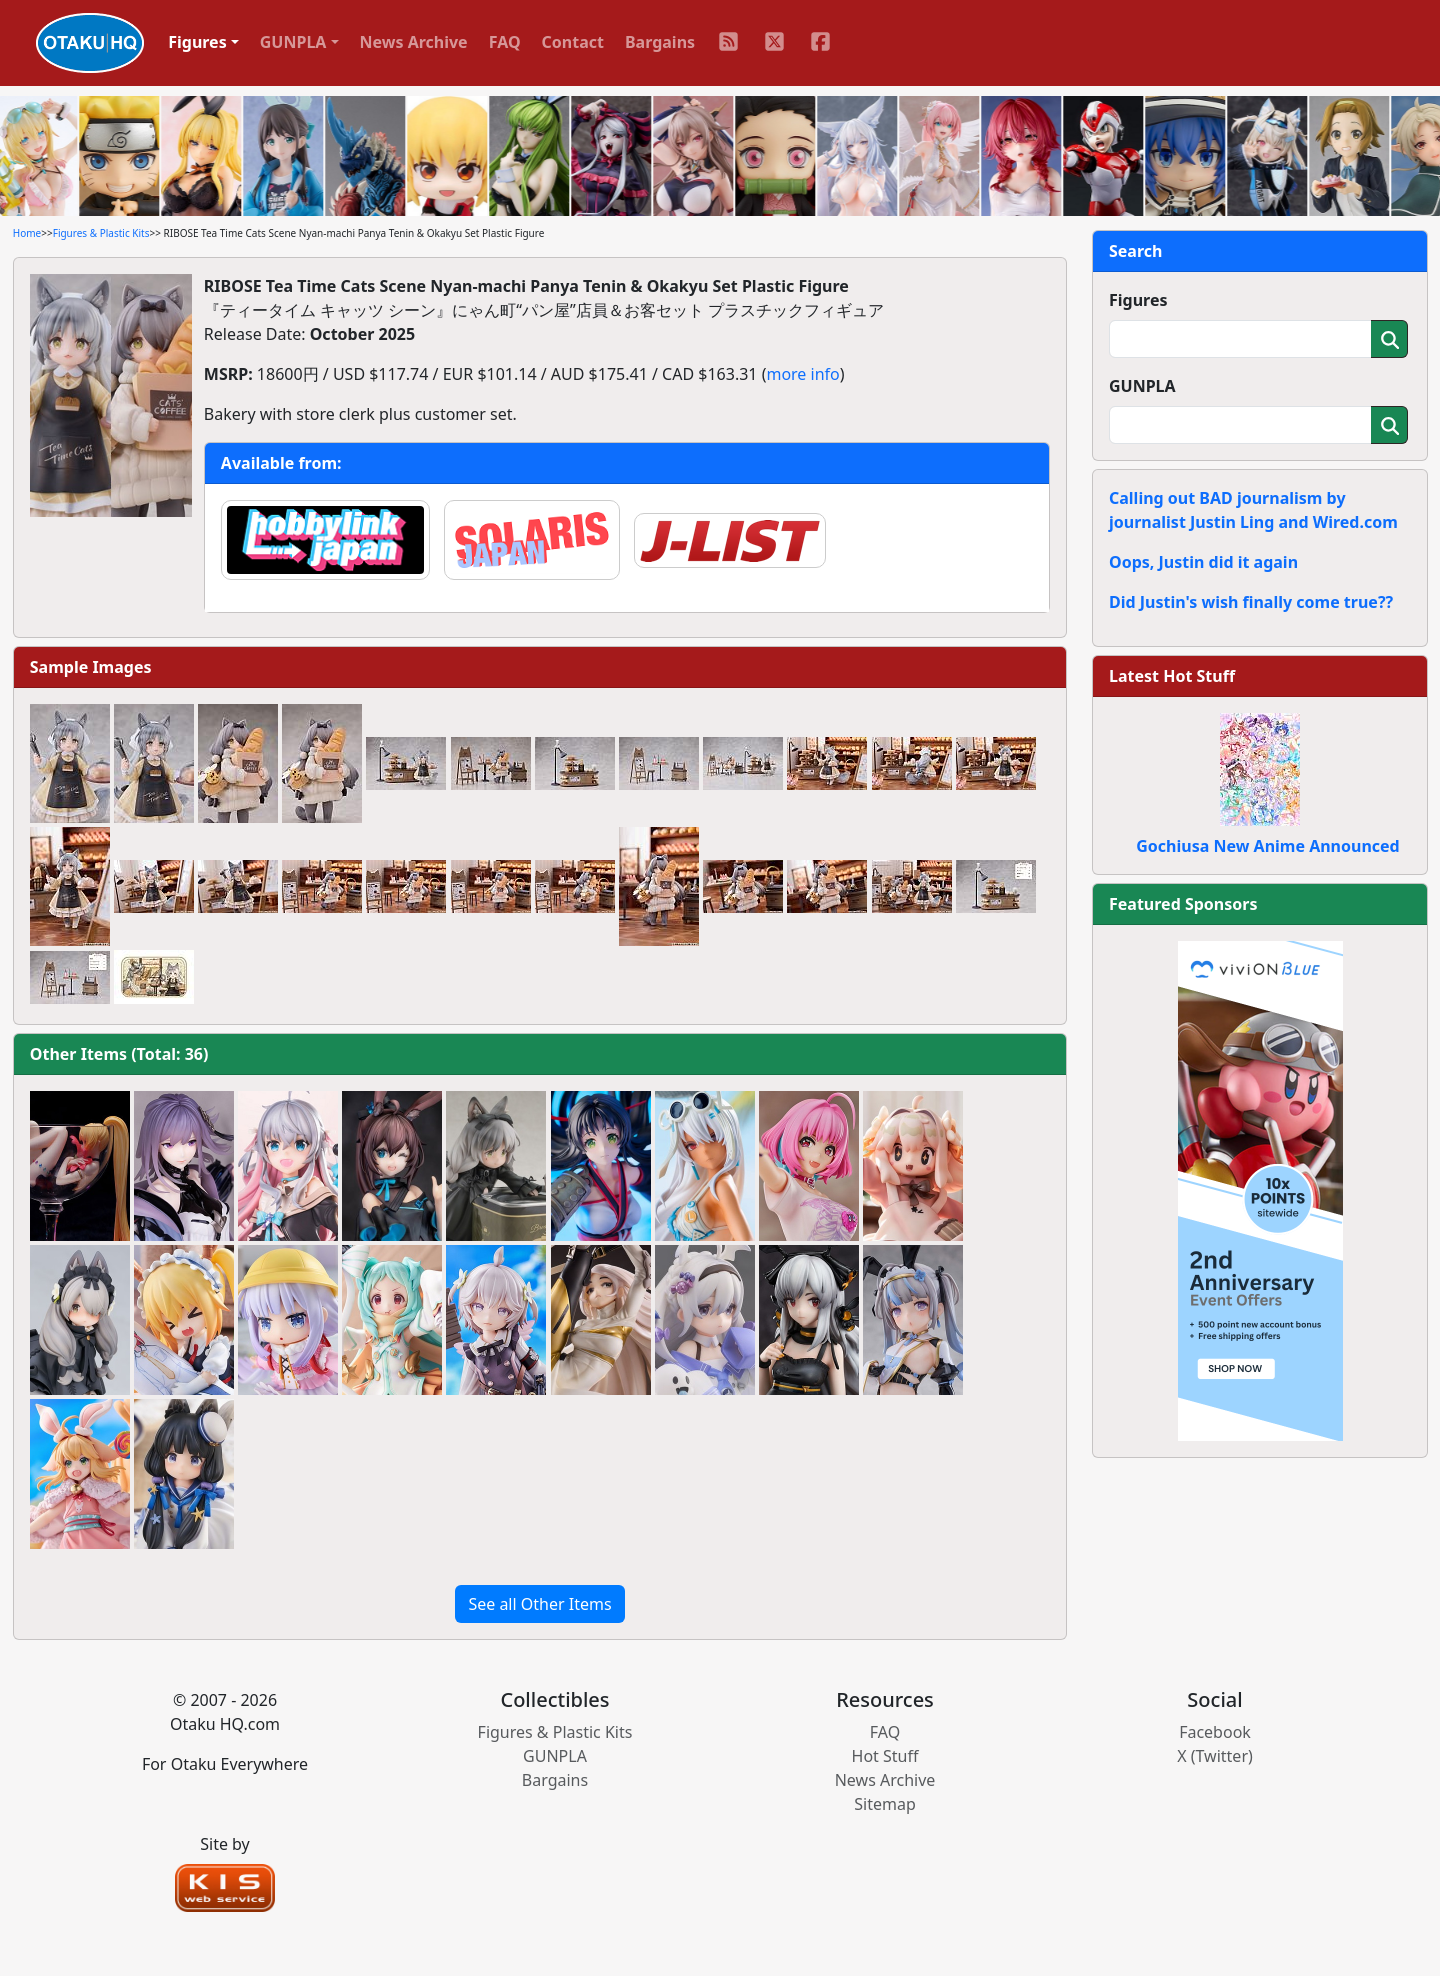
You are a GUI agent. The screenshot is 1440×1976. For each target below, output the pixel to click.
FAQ (505, 42)
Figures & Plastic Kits (101, 233)
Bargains (660, 42)
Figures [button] (197, 42)
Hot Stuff (885, 1756)
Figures (1138, 300)
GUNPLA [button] (293, 42)
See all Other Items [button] (539, 1604)
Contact (573, 42)
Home (27, 233)
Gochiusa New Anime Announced (1267, 846)
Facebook (1215, 1732)
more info (802, 374)
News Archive (414, 42)
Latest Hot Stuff (1172, 676)
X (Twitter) (1215, 1756)
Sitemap (885, 1804)
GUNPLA (1142, 386)
